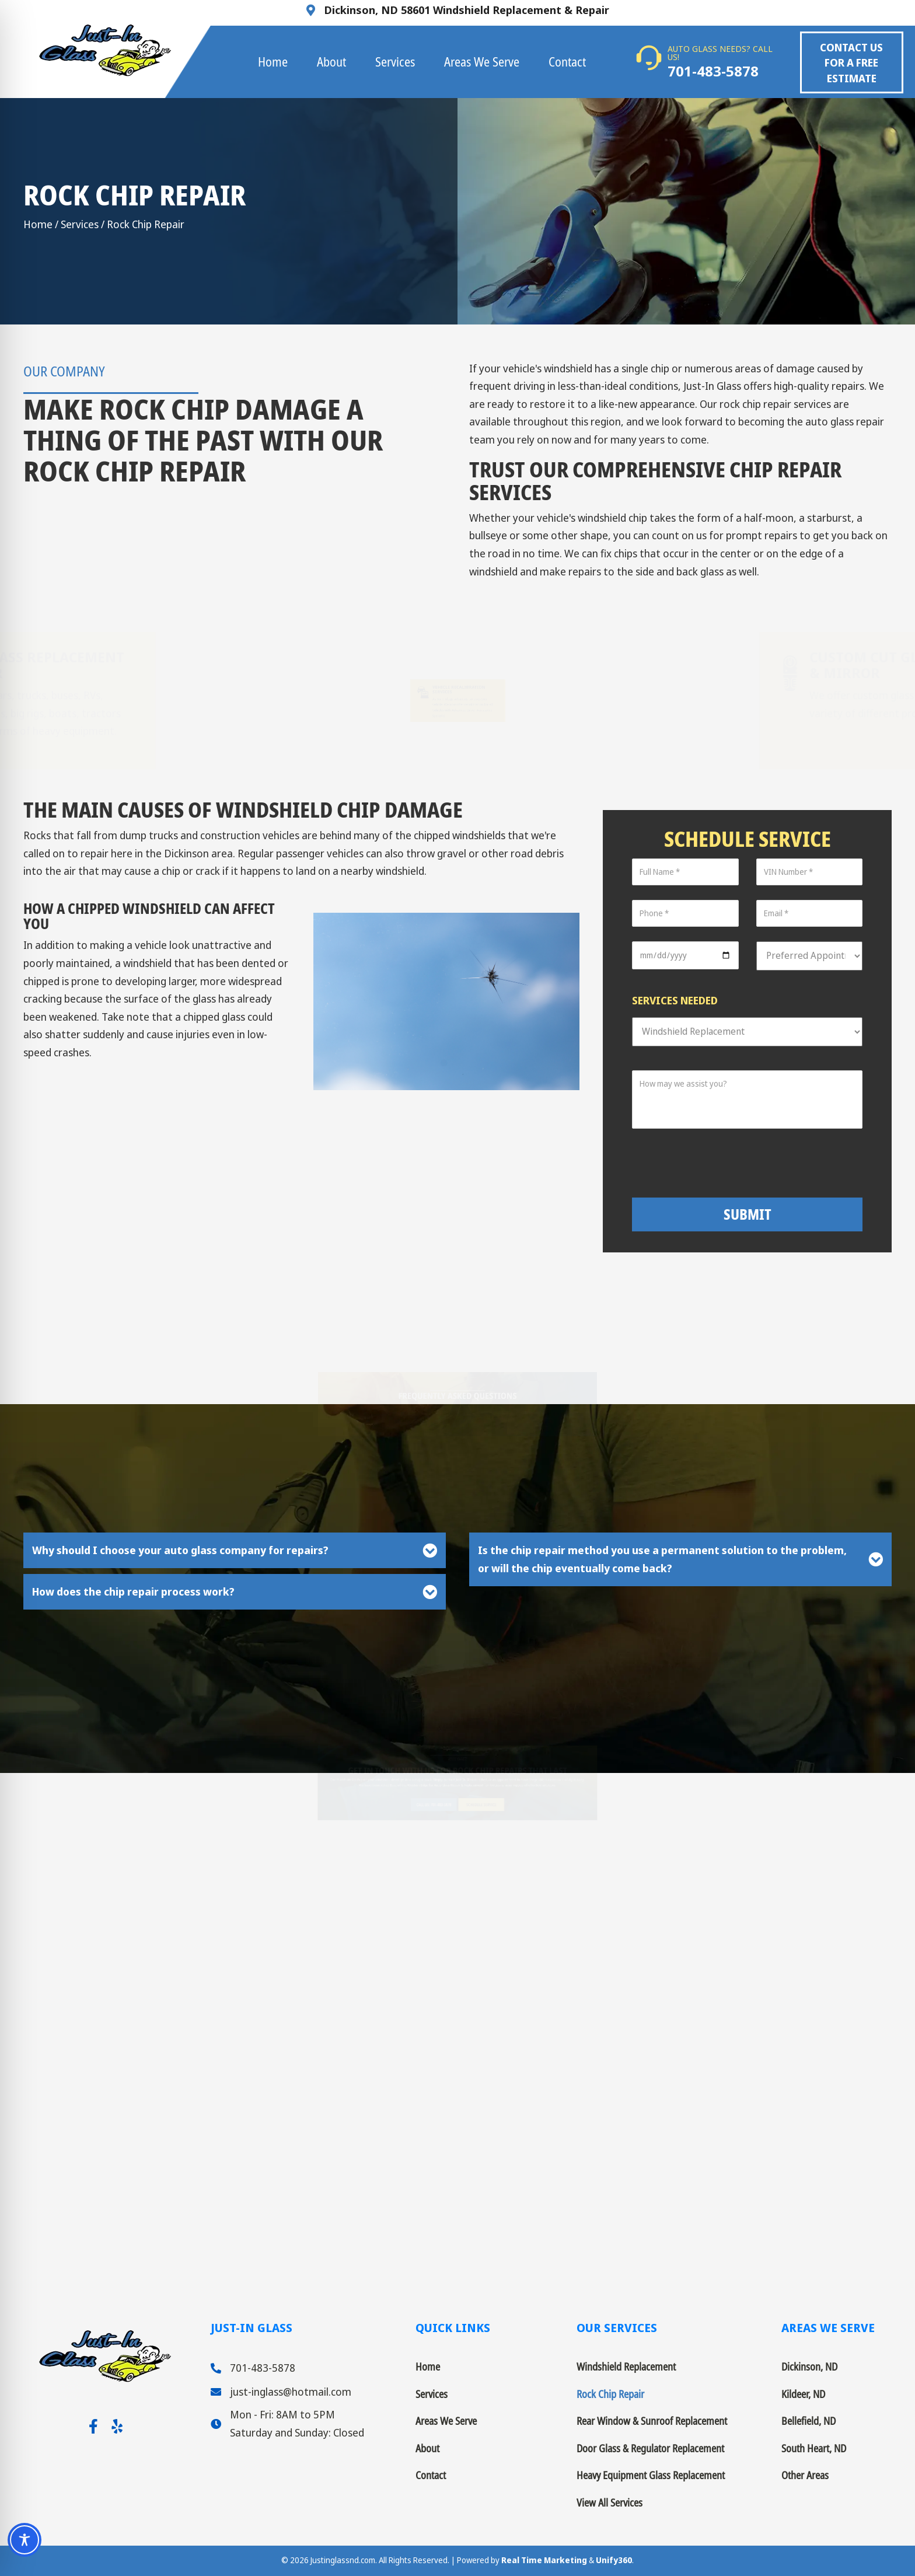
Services (80, 224)
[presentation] (757, 1163)
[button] (851, 62)
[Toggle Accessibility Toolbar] (24, 2540)
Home (38, 224)
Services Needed (675, 1000)
